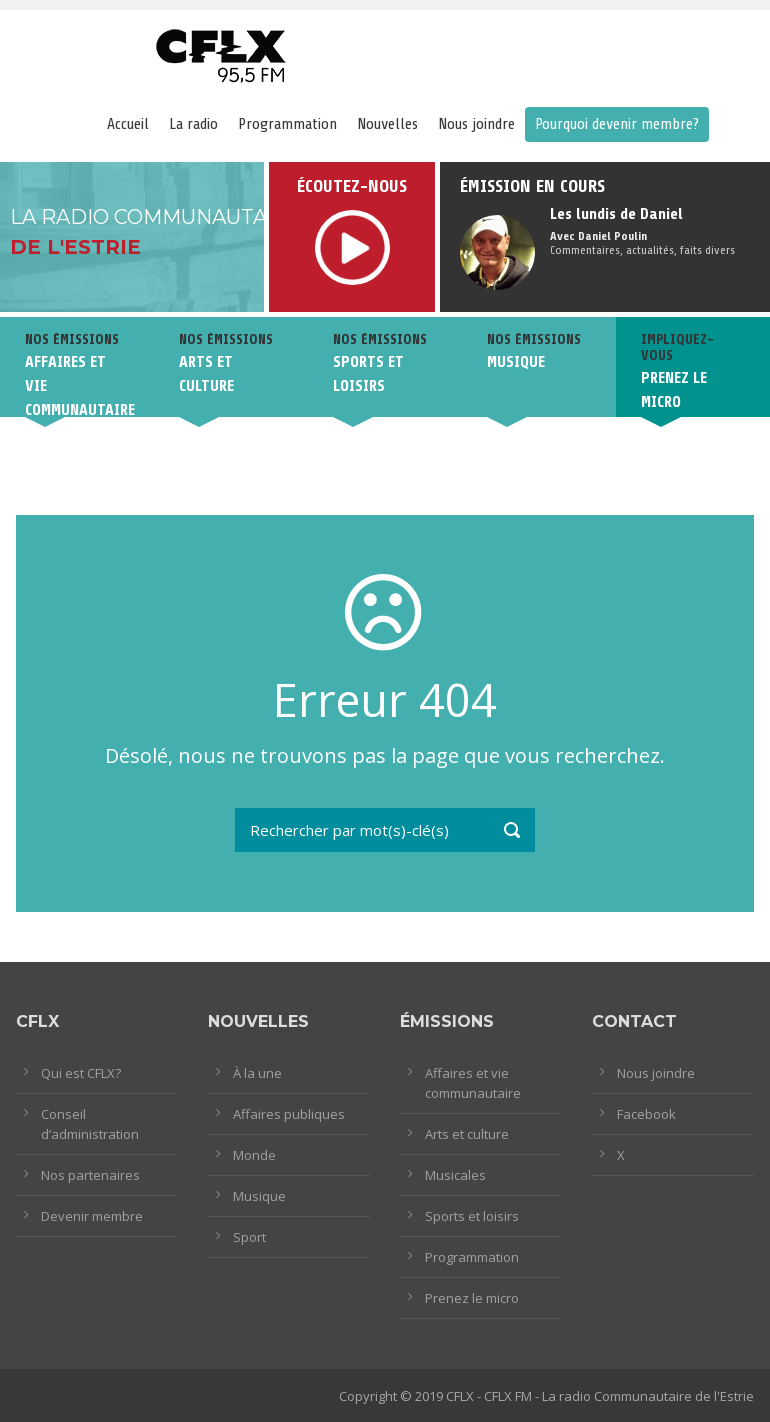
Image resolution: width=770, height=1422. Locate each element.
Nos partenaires (90, 1175)
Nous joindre (476, 124)
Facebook (646, 1114)
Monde (254, 1155)
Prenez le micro (472, 1298)
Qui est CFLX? (81, 1073)
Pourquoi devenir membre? (617, 124)
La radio (193, 124)
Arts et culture (467, 1134)
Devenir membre (92, 1216)
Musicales (455, 1175)
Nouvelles (387, 124)
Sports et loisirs (472, 1216)
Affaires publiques (289, 1114)
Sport (249, 1237)
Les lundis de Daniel (616, 214)
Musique (259, 1196)
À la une (257, 1073)
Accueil (128, 124)
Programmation (287, 124)
